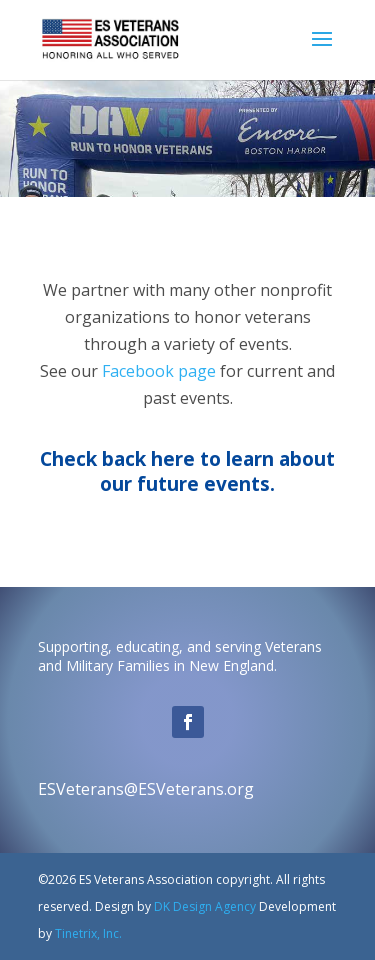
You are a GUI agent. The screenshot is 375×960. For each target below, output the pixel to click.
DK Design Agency (203, 906)
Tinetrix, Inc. (88, 933)
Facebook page (159, 371)
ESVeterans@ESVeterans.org (146, 789)
